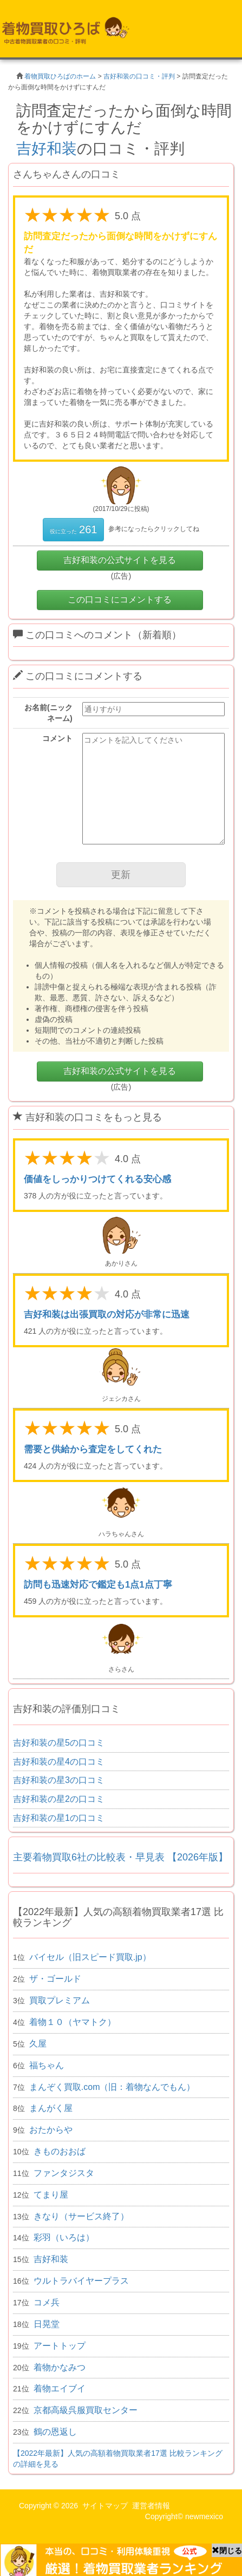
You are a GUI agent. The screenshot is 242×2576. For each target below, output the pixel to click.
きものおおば (60, 2151)
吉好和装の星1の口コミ (58, 1818)
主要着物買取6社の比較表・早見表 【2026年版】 (120, 1857)
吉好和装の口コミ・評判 (139, 76)
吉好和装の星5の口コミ (58, 1742)
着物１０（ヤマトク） (72, 2022)
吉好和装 (46, 148)
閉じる (227, 2550)
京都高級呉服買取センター (86, 2410)
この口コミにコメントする (120, 599)
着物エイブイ (60, 2388)
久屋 (38, 2043)
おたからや (51, 2129)
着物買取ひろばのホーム (60, 76)
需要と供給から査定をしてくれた (93, 1449)
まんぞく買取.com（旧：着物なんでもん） (112, 2087)
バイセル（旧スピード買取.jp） (90, 1957)
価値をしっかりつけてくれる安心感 (97, 1179)
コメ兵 (47, 2302)
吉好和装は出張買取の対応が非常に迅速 (106, 1314)
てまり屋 (51, 2194)
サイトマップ (105, 2505)
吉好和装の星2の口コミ (58, 1799)
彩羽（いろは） (64, 2237)
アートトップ (60, 2345)
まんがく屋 (51, 2108)
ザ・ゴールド (55, 1978)
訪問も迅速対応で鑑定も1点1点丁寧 (98, 1584)
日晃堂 (47, 2324)
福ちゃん (46, 2065)
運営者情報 (151, 2505)
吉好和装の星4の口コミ (58, 1761)
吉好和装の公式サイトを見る (119, 560)
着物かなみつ (60, 2367)
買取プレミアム (59, 2000)
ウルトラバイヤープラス (81, 2280)
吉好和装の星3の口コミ (58, 1780)
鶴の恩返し (55, 2431)
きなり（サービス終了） (81, 2216)
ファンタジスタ (64, 2173)
